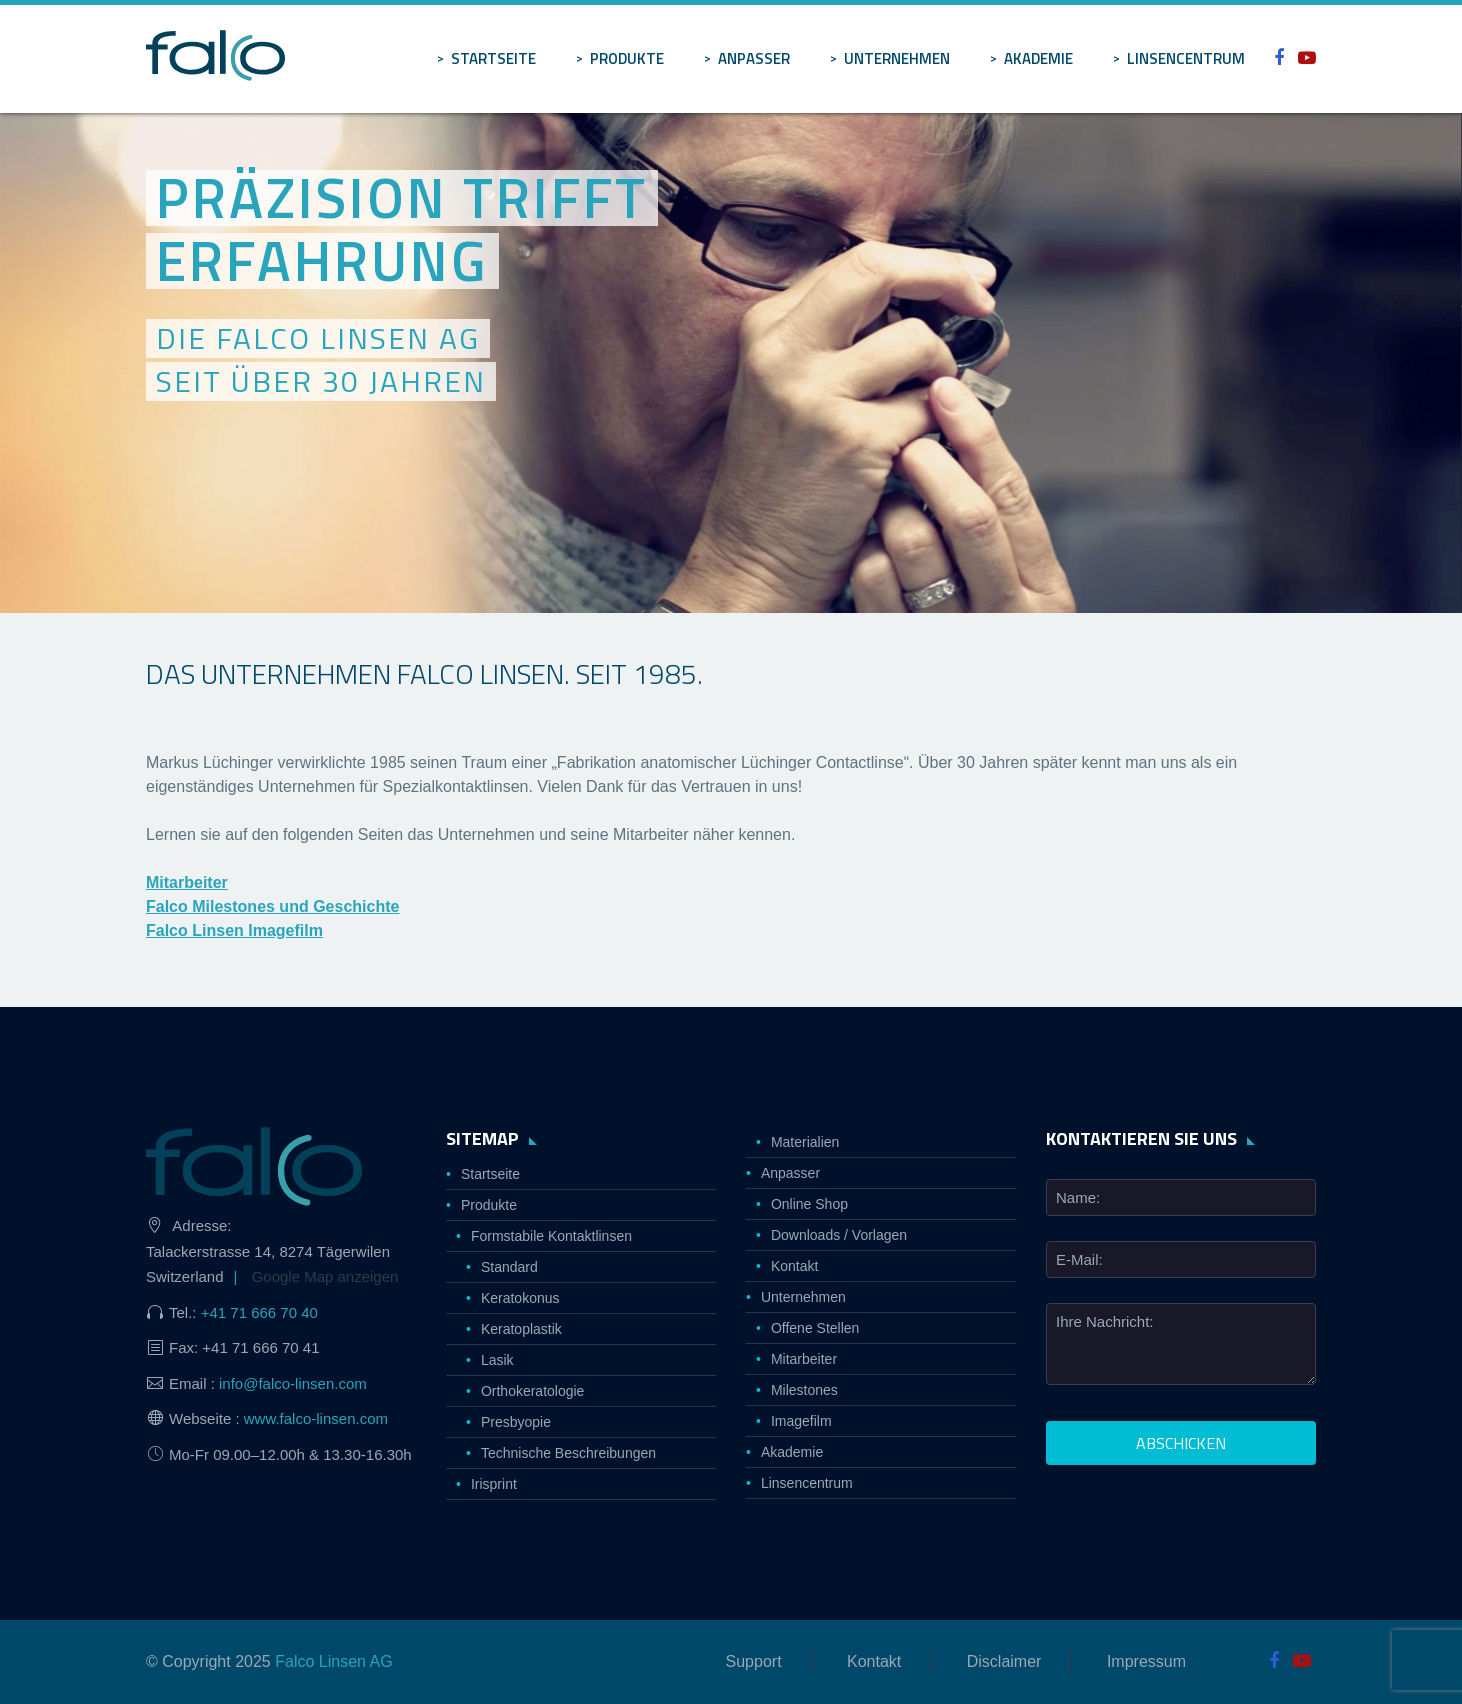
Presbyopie (516, 1422)
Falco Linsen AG (333, 1661)
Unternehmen (897, 58)
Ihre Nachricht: (1105, 1321)
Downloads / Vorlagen (839, 1235)
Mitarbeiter (187, 882)
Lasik (497, 1360)
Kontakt (794, 1266)
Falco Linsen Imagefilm (234, 930)
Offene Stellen (815, 1328)
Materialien (805, 1142)
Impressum (1146, 1661)
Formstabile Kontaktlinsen (551, 1236)
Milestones (804, 1390)
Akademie (1038, 58)
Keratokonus (520, 1298)
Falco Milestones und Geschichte (272, 906)
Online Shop (809, 1204)
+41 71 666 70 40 (259, 1312)
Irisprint (494, 1484)
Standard (509, 1267)
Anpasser (754, 58)
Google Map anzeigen (325, 1276)
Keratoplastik (521, 1329)
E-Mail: (1079, 1259)
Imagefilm (801, 1421)
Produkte (627, 58)
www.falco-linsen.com (316, 1418)
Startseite (493, 58)
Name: (1078, 1197)
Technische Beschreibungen (568, 1453)
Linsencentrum (1186, 58)
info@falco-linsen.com (293, 1383)
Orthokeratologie (533, 1391)
